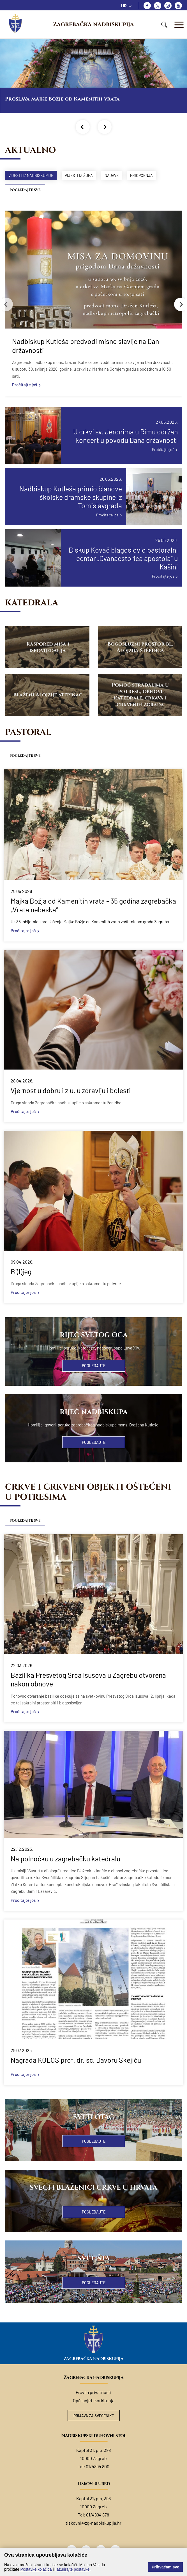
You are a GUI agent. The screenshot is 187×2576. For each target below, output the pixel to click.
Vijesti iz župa (82, 175)
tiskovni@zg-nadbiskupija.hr (93, 2523)
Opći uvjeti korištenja (93, 2401)
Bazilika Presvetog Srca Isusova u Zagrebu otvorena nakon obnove (88, 1680)
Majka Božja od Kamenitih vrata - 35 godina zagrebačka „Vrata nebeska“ (93, 905)
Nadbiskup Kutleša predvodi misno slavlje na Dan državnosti (85, 345)
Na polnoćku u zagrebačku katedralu (65, 1859)
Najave (116, 175)
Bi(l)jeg (21, 1272)
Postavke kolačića (35, 2569)
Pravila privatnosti (93, 2393)
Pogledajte (93, 1366)
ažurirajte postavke (73, 2569)
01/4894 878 (97, 2515)
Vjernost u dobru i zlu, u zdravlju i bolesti (71, 1091)
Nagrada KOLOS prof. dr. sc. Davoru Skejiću (76, 2061)
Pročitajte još (24, 384)
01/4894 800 (97, 2467)
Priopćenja (148, 175)
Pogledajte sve (25, 190)
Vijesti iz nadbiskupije (31, 175)
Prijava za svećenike (93, 2416)
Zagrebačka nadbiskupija (93, 24)
